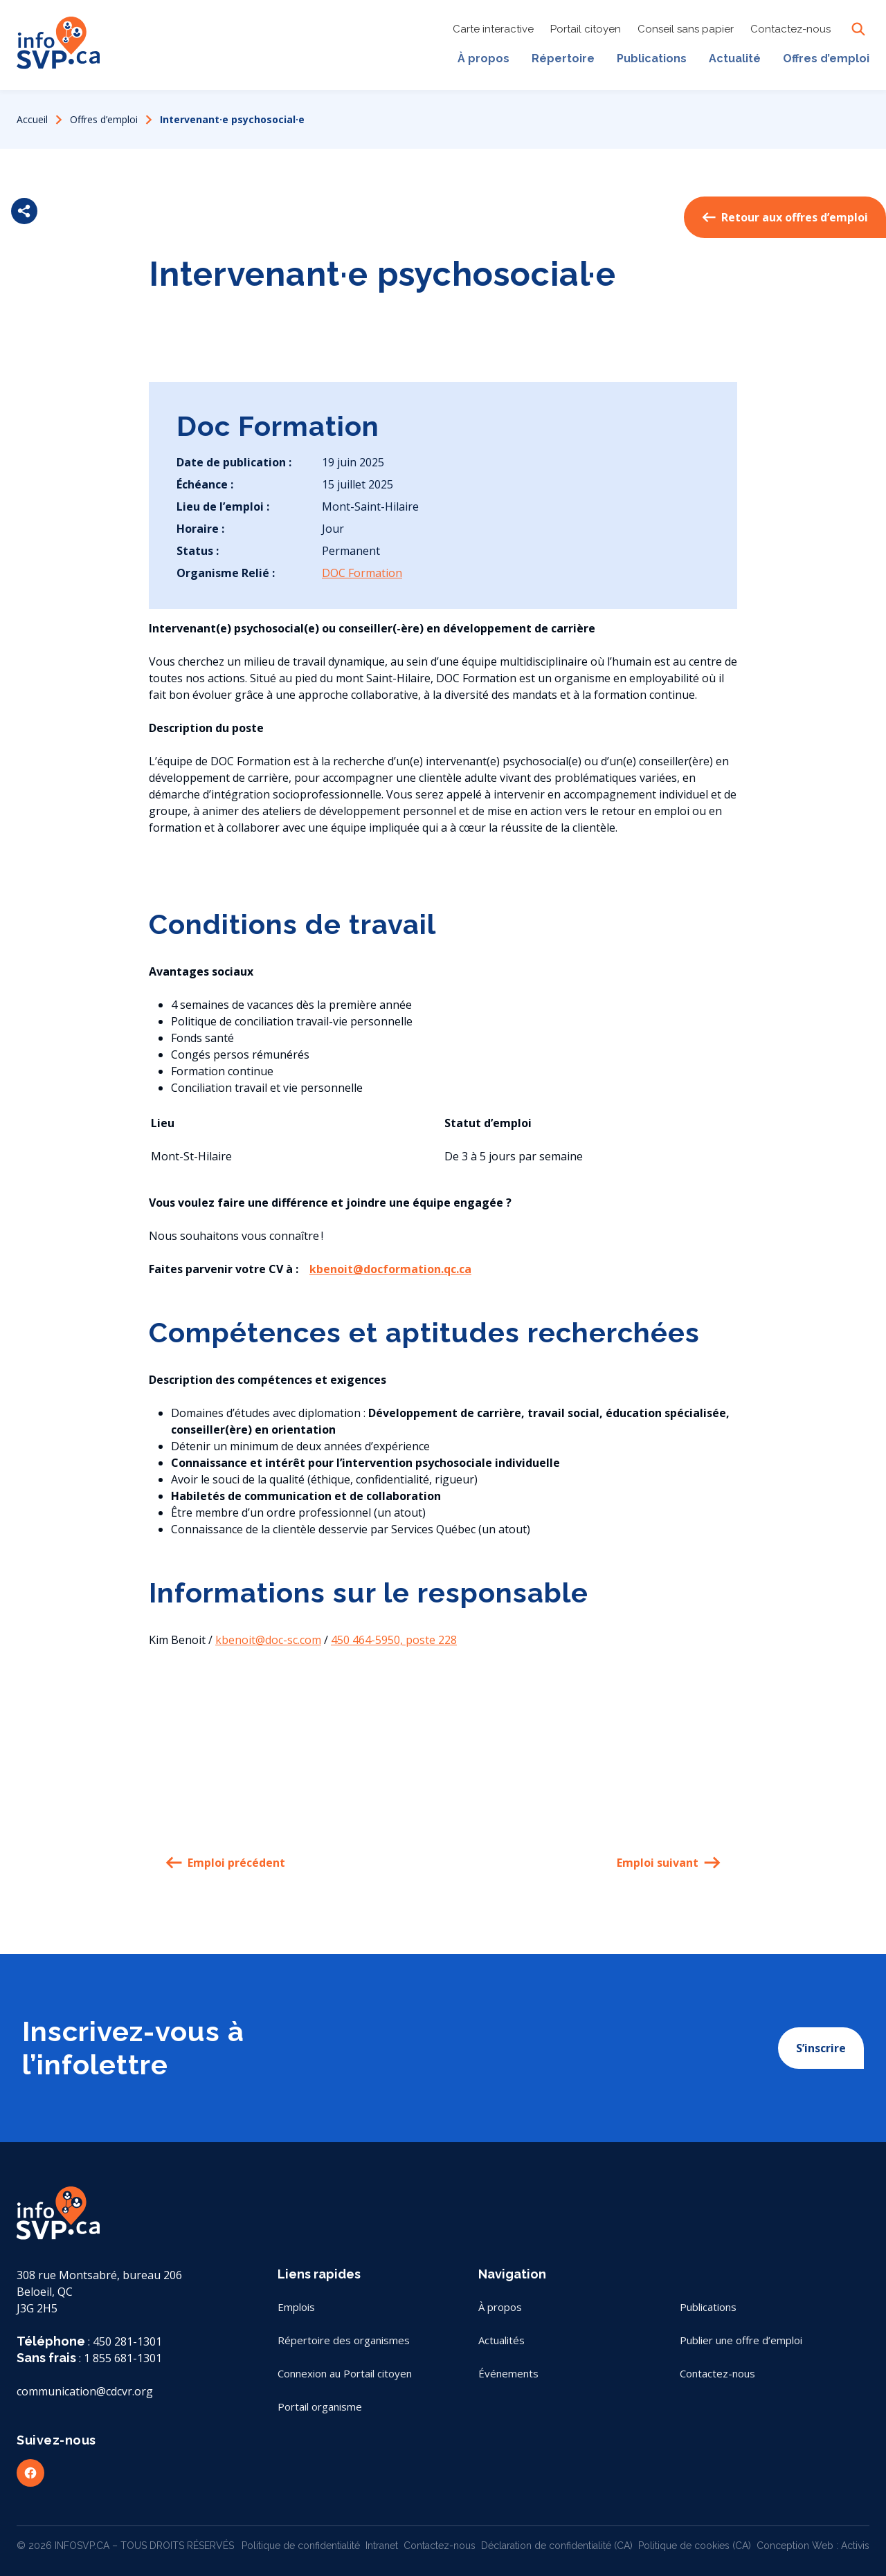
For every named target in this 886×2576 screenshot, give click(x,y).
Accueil (32, 119)
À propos (483, 58)
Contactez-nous (790, 31)
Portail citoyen (585, 31)
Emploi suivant (669, 1862)
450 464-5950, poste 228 (394, 1639)
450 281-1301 (127, 2341)
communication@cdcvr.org (85, 2391)
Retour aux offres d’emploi (785, 217)
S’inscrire (821, 2048)
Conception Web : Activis (813, 2545)
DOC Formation (362, 573)
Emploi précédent (225, 1862)
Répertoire (563, 58)
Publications (652, 58)
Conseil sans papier (686, 31)
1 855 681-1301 (123, 2358)
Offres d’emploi (826, 58)
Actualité (735, 58)
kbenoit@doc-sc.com (268, 1639)
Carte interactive (493, 31)
